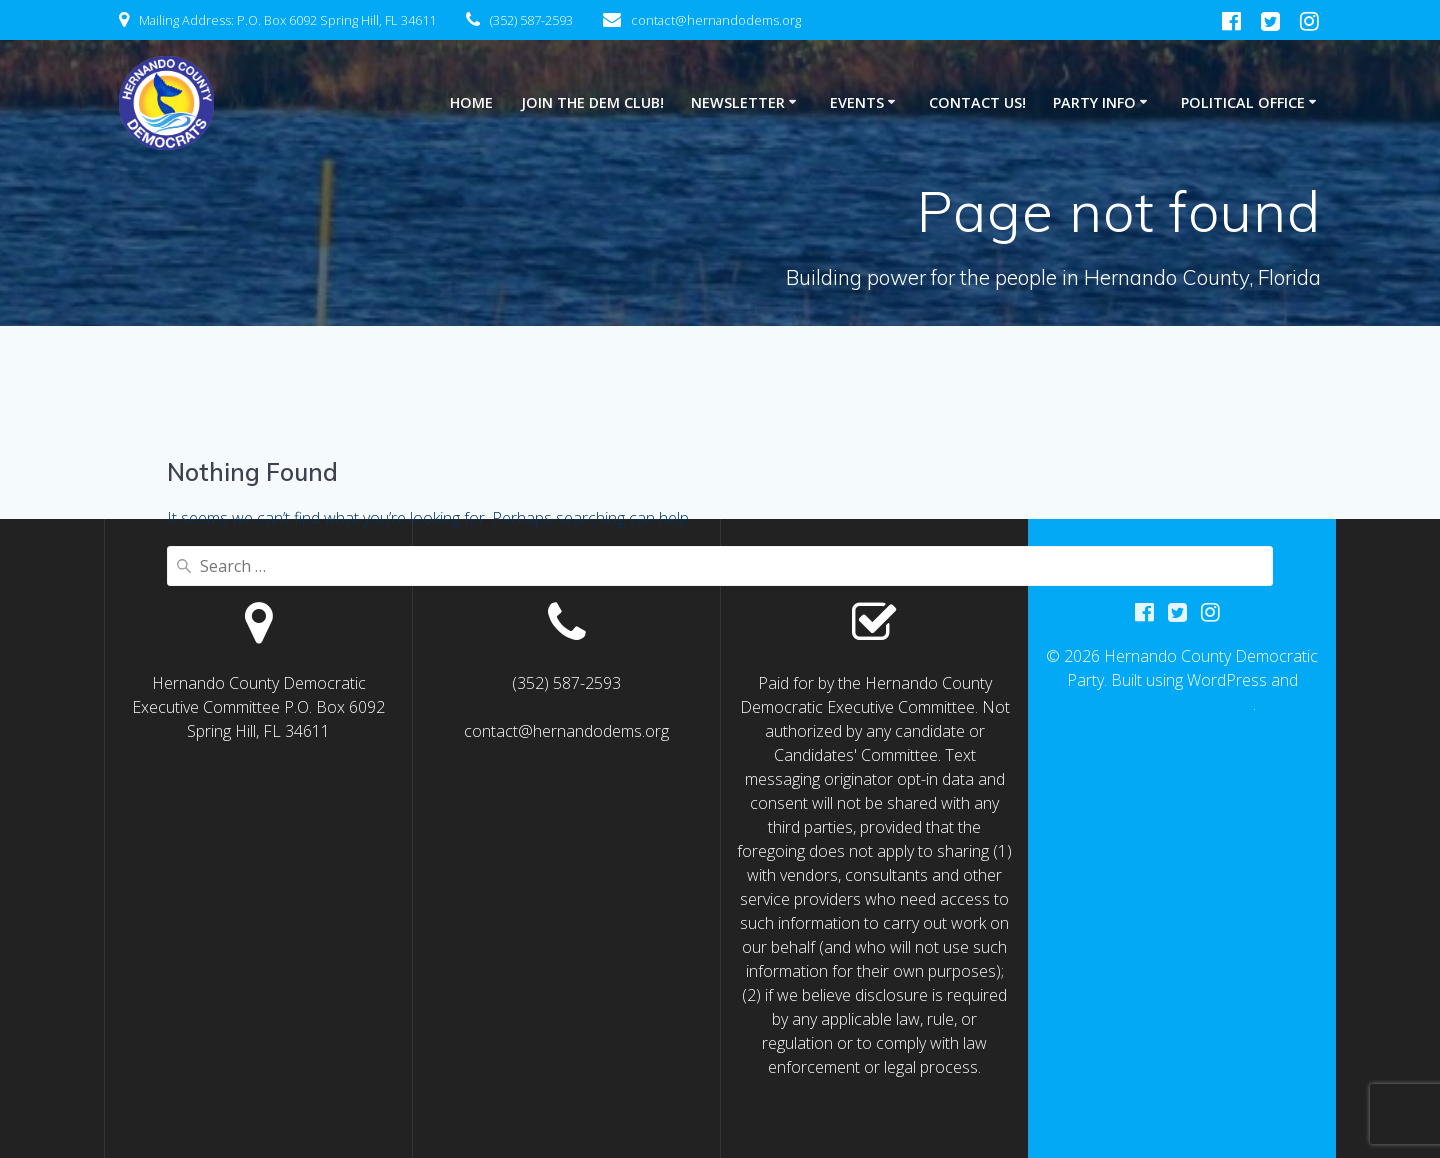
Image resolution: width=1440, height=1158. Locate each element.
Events (857, 102)
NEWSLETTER (738, 102)
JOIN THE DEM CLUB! (592, 102)
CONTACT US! (977, 102)
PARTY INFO (1094, 102)
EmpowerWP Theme (1180, 704)
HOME (471, 102)
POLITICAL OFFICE (1243, 102)
